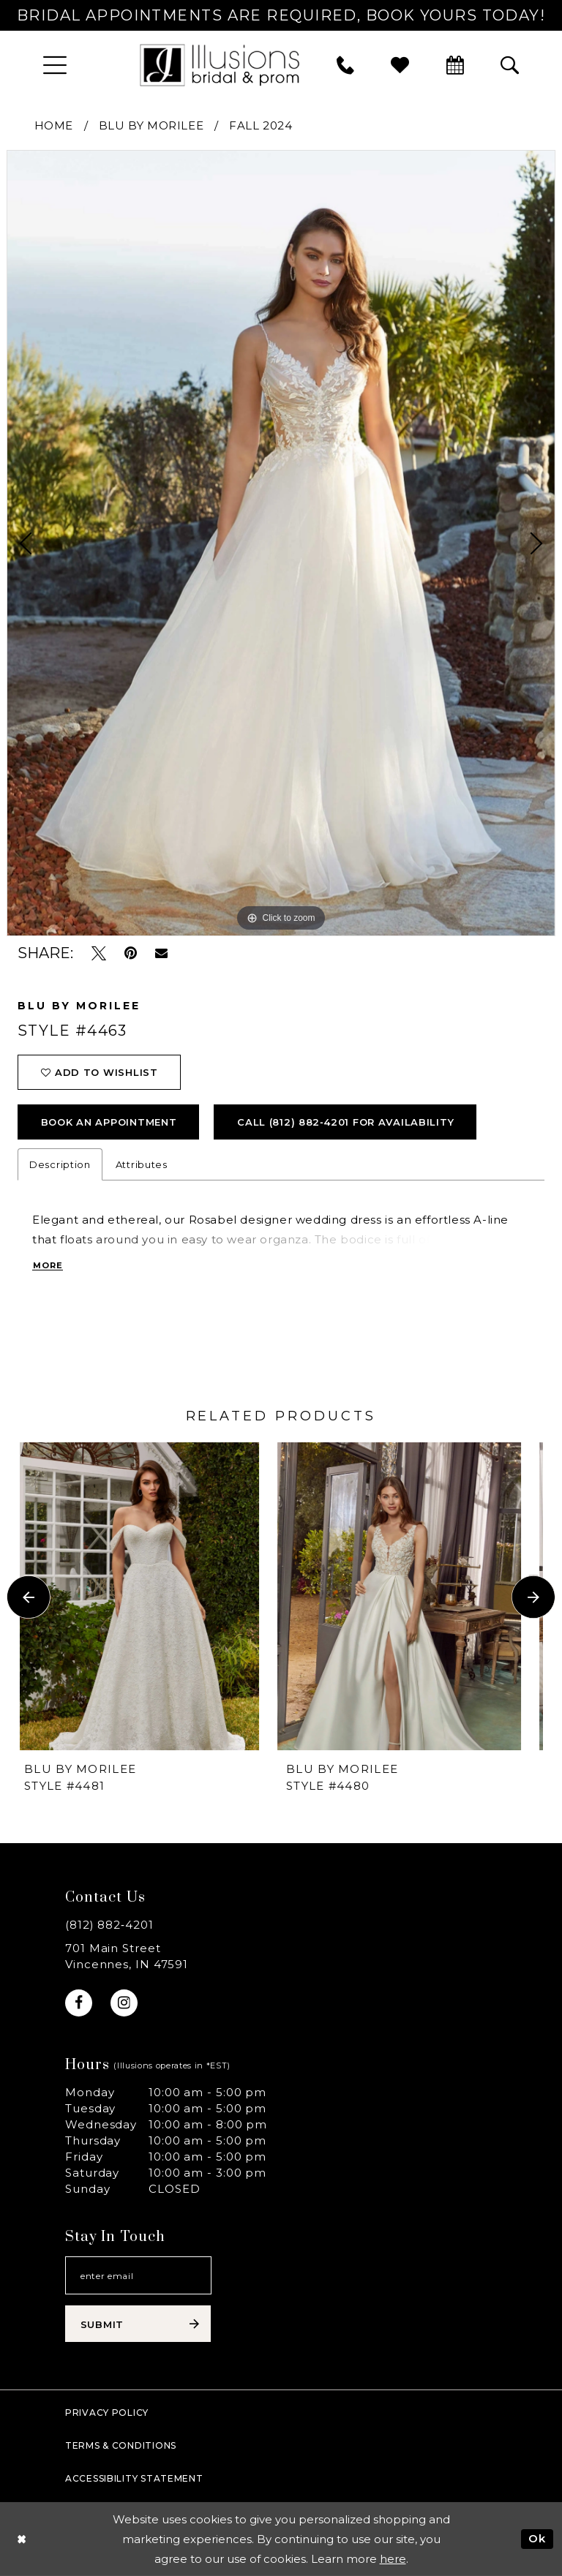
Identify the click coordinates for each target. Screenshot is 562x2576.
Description (60, 1164)
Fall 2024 (260, 125)
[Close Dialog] (21, 2539)
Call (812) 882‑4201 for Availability (345, 1122)
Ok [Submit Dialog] (537, 2538)
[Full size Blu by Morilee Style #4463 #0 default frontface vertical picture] (281, 543)
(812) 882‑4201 (109, 1925)
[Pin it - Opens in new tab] (130, 953)
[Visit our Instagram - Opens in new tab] (124, 2002)
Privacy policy (107, 2412)
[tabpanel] (281, 543)
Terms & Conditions (120, 2445)
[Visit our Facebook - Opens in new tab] (78, 2002)
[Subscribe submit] (138, 2324)
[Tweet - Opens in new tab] (98, 953)
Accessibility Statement (134, 2478)
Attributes (142, 1164)
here (393, 2559)
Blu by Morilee (151, 125)
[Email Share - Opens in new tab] (161, 953)
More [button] (48, 1265)
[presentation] (150, 1596)
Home (53, 125)
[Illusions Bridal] (219, 64)
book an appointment (109, 1122)
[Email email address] (138, 2275)
